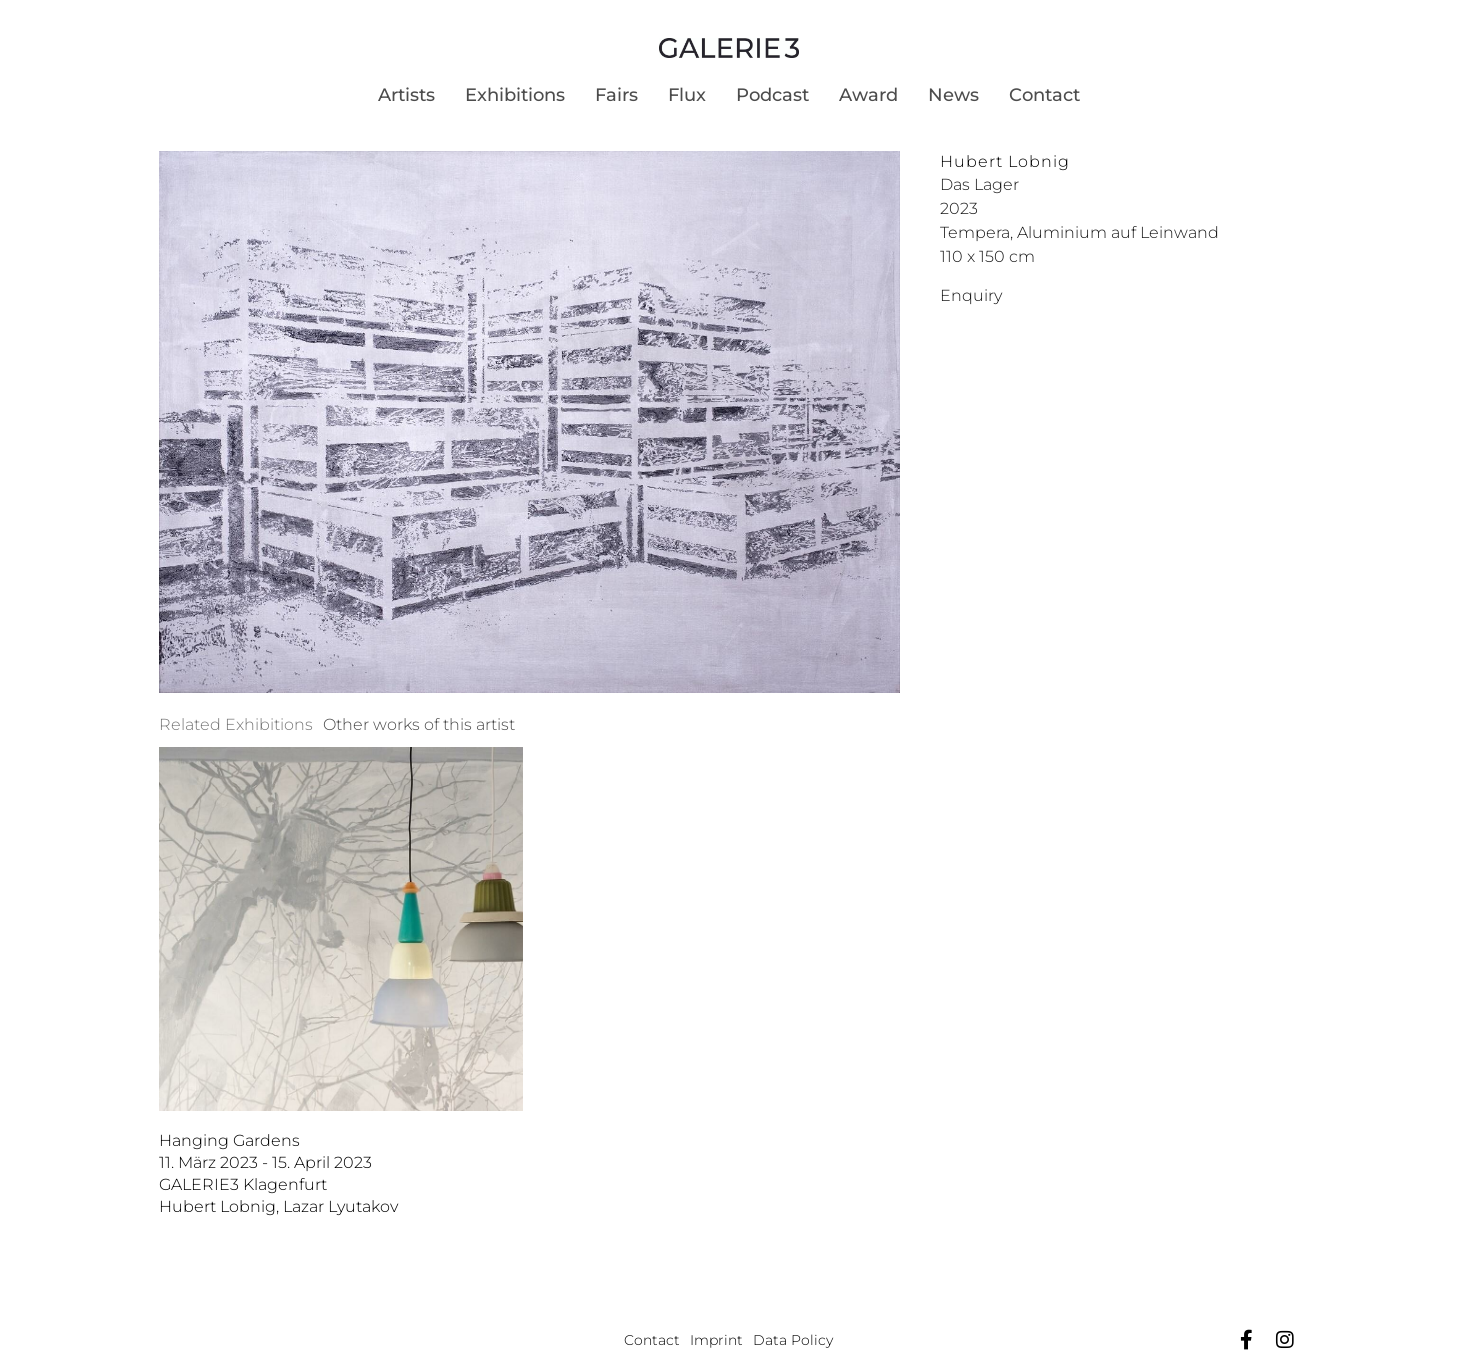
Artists (406, 95)
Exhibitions (515, 95)
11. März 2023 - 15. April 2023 (265, 1162)
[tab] (236, 725)
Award (868, 95)
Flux (687, 95)
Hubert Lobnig (1005, 161)
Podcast (772, 95)
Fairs (616, 95)
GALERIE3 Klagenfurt (243, 1184)
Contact (1044, 95)
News (953, 95)
